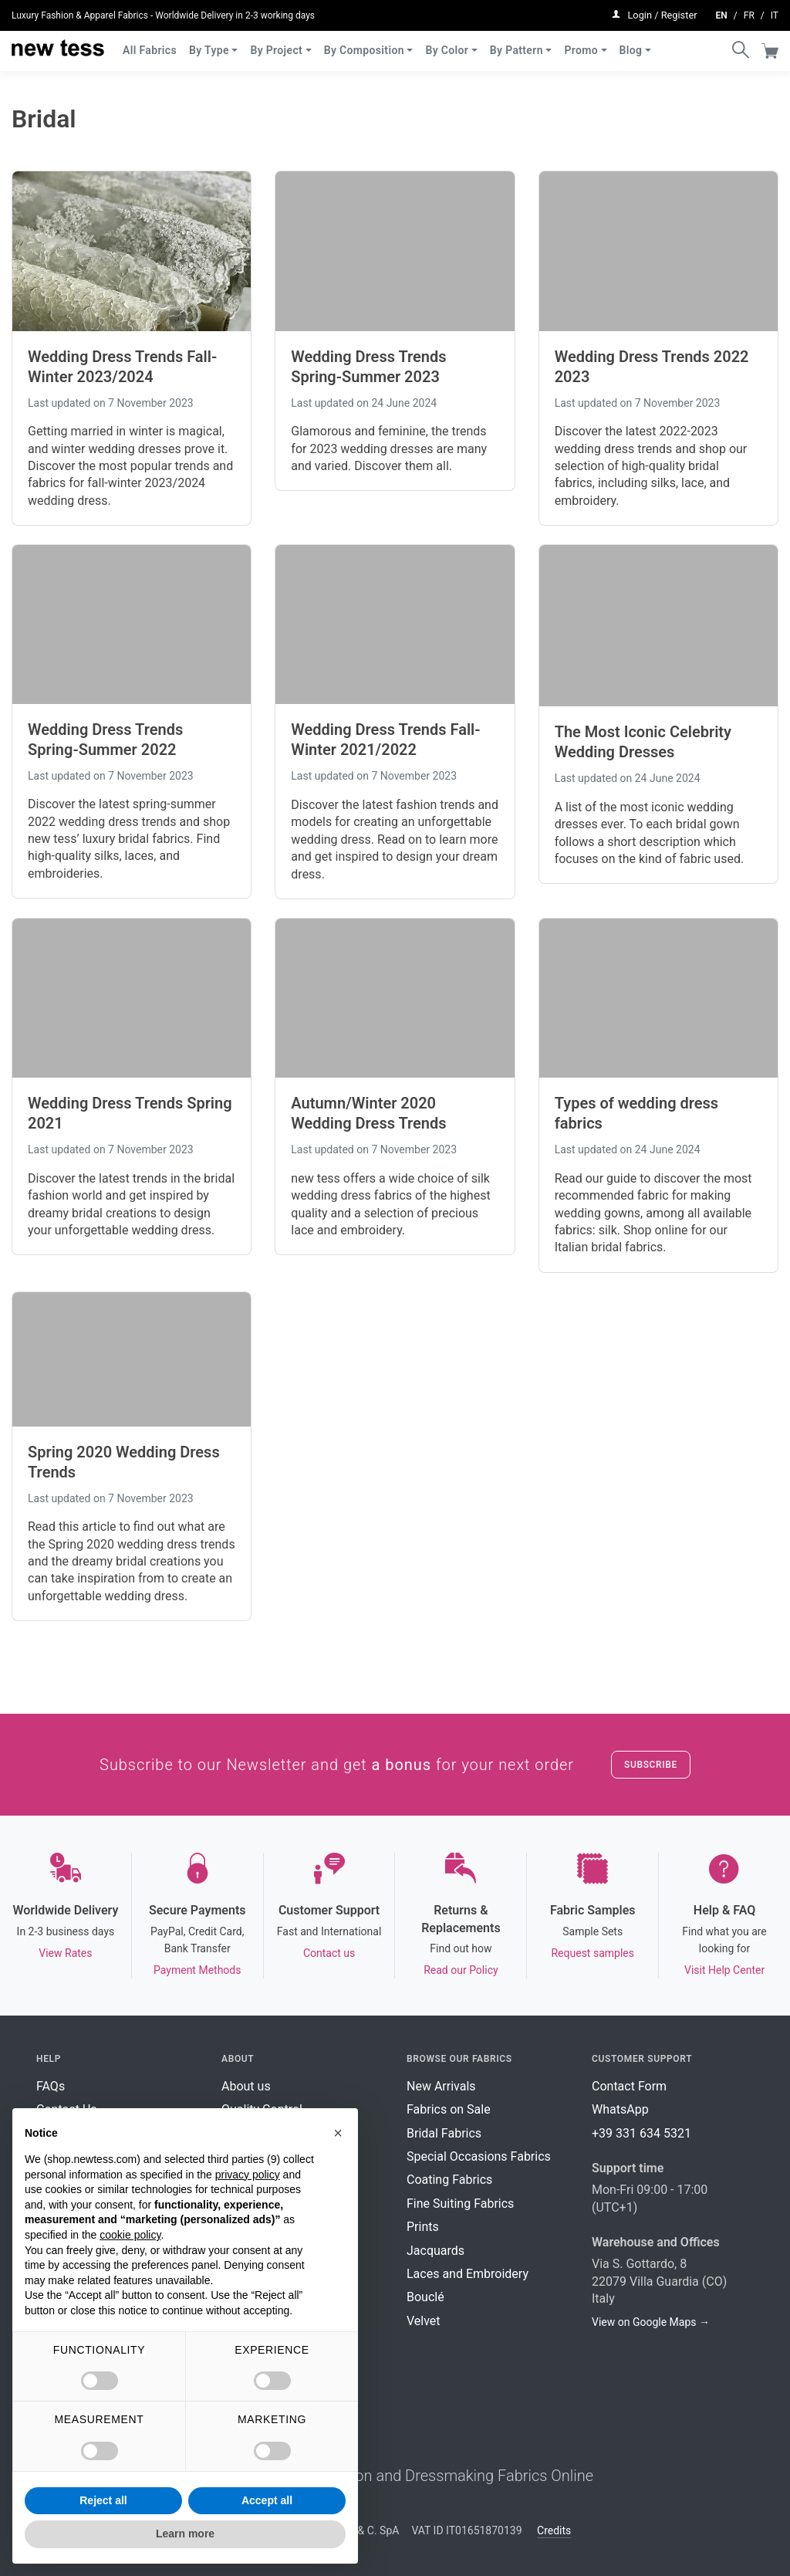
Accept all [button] (266, 2500)
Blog (631, 45)
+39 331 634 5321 (641, 2133)
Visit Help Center (724, 1970)
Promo (581, 45)
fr (749, 12)
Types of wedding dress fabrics (637, 1113)
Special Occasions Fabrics (479, 2156)
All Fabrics (150, 45)
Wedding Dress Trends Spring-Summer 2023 (368, 366)
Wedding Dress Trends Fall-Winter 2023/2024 (122, 366)
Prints (423, 2226)
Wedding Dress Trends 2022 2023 (652, 366)
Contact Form (629, 2086)
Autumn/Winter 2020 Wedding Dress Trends (368, 1113)
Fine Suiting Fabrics (460, 2203)
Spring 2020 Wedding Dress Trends (124, 1462)
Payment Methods (197, 1970)
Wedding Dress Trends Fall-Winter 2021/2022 (385, 739)
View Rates (65, 1953)
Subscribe (650, 1764)
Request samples (592, 1953)
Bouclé (425, 2297)
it (774, 12)
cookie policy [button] (130, 2235)
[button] (338, 2133)
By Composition (364, 45)
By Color (446, 45)
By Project (276, 45)
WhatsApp (620, 2109)
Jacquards (435, 2250)
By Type (209, 45)
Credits (554, 2530)
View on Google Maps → (651, 2322)
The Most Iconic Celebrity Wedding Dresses (643, 742)
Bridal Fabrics (444, 2133)
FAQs (50, 2086)
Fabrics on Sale (449, 2109)
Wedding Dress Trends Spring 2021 (130, 1113)
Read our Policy (461, 1970)
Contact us (329, 1953)
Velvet (424, 2321)
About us (246, 2086)
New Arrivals (441, 2086)
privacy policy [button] (247, 2174)
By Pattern (516, 45)
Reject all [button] (103, 2500)
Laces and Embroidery (467, 2273)
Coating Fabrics (449, 2179)
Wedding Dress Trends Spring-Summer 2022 (105, 739)
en (722, 12)
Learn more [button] (185, 2533)
